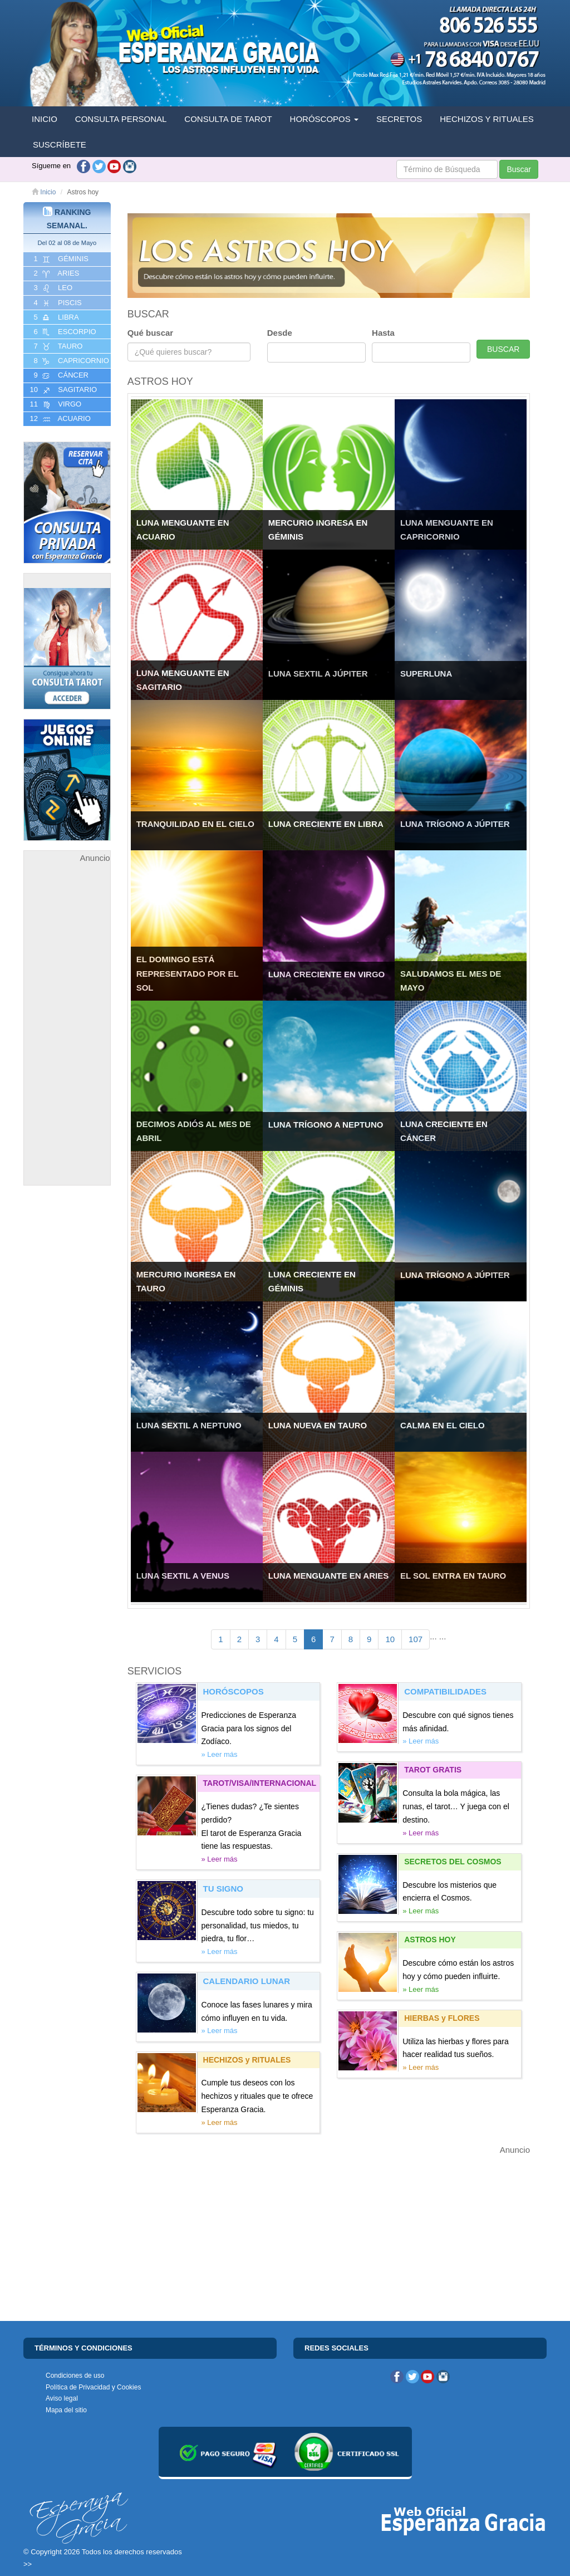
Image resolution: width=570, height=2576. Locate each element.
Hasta (383, 332)
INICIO (44, 119)
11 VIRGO (54, 404)
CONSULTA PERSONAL (121, 119)
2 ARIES (55, 273)
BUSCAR (503, 349)
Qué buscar (150, 332)
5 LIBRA (55, 317)
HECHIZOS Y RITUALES (487, 119)
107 (415, 1639)
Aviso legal (62, 2398)
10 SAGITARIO (62, 389)
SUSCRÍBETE (59, 144)
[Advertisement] (67, 1032)
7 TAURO (57, 346)
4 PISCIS (57, 302)
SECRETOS (399, 119)
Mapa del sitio (66, 2410)
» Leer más (220, 1754)
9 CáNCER (60, 375)
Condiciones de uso (75, 2375)
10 (390, 1639)
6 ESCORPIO (64, 331)
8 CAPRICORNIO (70, 360)
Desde (279, 332)
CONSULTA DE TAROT (228, 119)
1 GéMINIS (60, 258)
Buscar (519, 169)
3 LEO (52, 287)
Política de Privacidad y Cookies (93, 2387)
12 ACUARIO (59, 418)
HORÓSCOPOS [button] (324, 119)
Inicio (44, 192)
